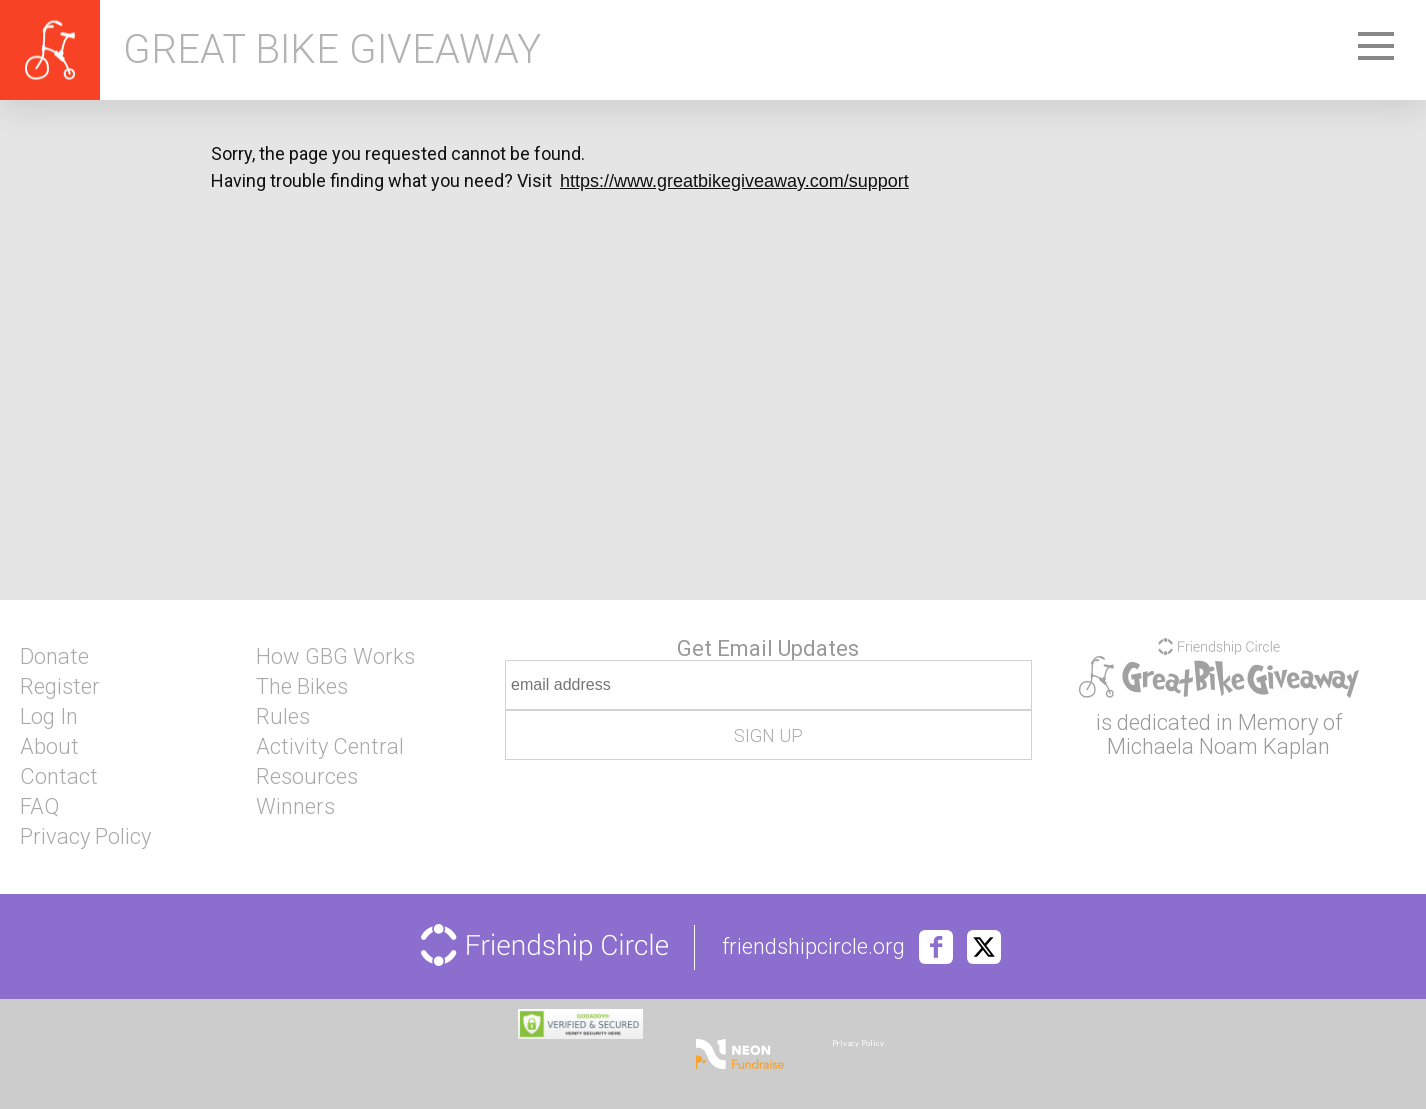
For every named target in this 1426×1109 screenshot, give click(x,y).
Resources (307, 777)
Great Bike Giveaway (332, 50)
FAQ (39, 807)
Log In (49, 717)
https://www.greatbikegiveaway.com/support (734, 181)
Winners (295, 807)
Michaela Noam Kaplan (1218, 746)
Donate (54, 657)
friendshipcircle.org (813, 947)
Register (60, 687)
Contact (59, 777)
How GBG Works (335, 657)
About (49, 747)
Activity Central (330, 747)
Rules (283, 717)
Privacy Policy (85, 837)
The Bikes (302, 687)
